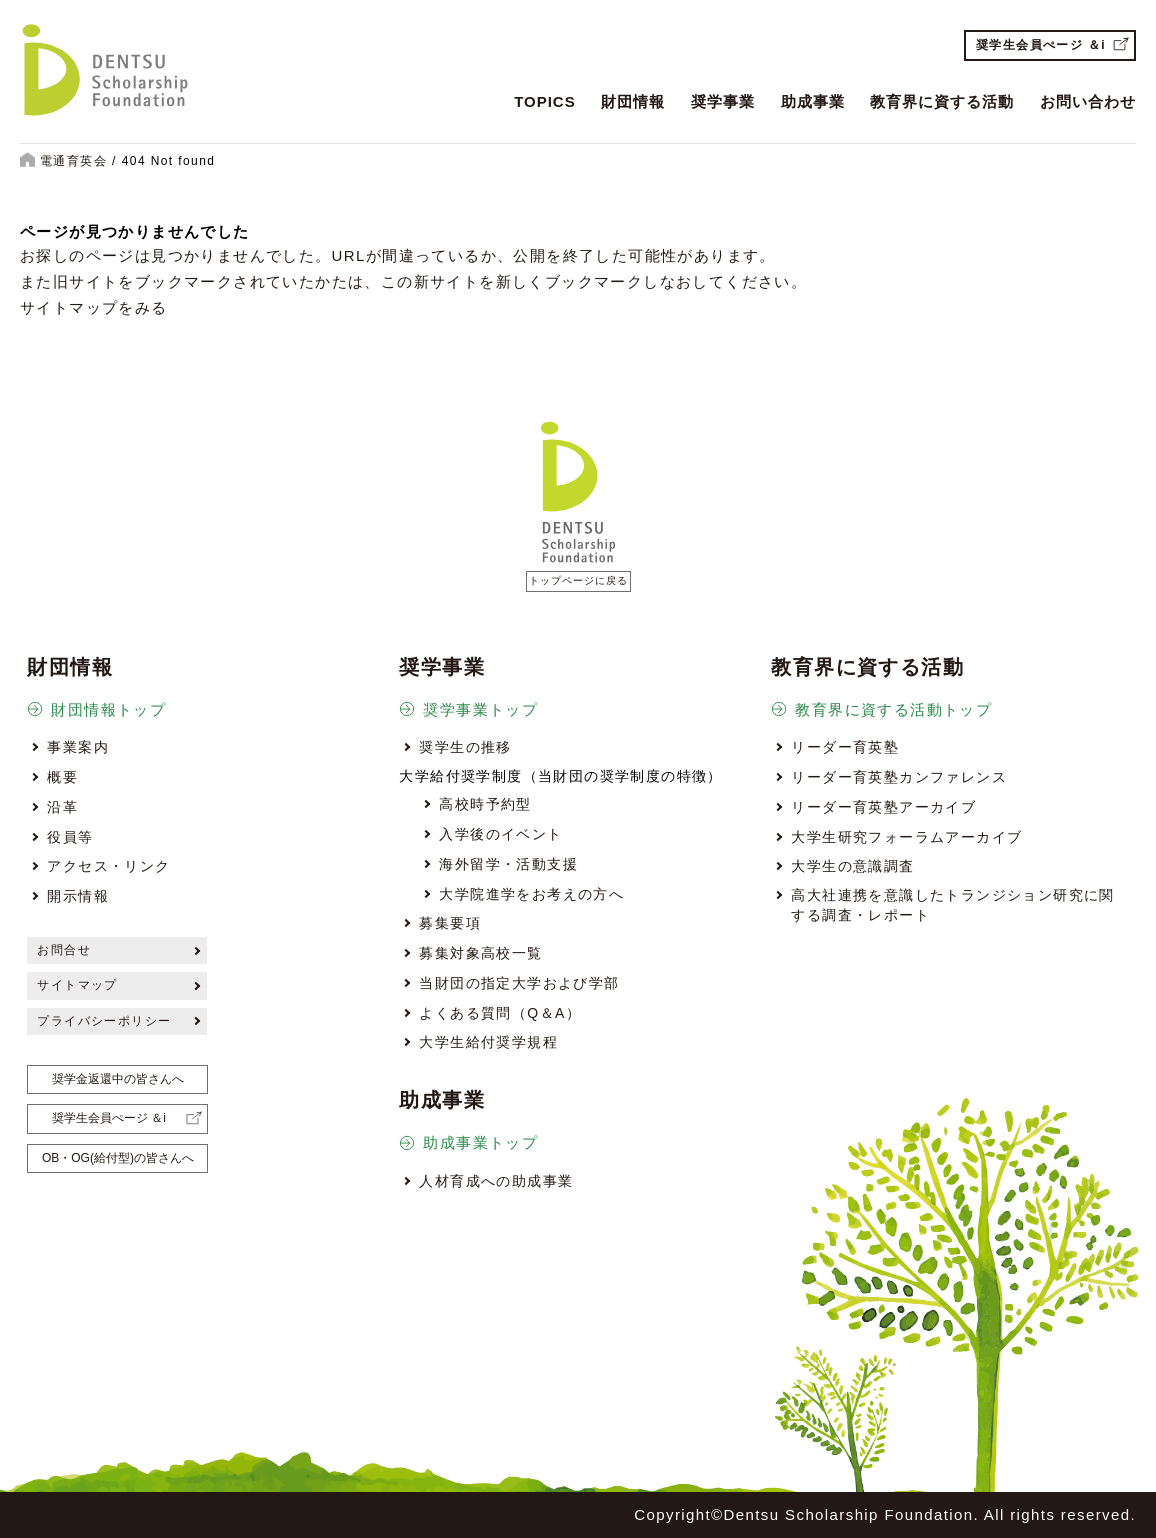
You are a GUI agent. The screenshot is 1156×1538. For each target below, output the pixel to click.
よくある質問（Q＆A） (500, 1013)
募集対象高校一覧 (480, 953)
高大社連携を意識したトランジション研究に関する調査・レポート (952, 905)
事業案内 (78, 747)
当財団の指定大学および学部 (519, 983)
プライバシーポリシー (104, 1021)
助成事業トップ (480, 1142)
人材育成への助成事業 (496, 1181)
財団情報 (633, 101)
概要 (62, 777)
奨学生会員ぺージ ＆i (1041, 45)
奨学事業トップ (480, 709)
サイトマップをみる (94, 307)
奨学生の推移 (465, 747)
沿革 (62, 807)
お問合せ (64, 950)
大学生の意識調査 (852, 866)
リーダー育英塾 (845, 747)
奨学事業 (723, 101)
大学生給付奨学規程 (488, 1042)
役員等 (70, 837)
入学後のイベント (500, 834)
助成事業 (813, 101)
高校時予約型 (485, 804)
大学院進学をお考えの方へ (531, 894)
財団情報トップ (108, 709)
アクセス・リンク (108, 866)
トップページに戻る (578, 580)
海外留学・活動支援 (508, 864)
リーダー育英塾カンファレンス (899, 777)
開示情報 (78, 896)
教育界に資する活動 (942, 101)
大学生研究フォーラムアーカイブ (906, 837)
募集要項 (450, 923)
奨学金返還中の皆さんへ (118, 1079)
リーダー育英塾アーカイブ (883, 807)
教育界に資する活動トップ (893, 709)
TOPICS (545, 101)
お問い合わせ (1088, 101)
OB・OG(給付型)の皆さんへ (118, 1158)
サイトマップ (77, 985)
